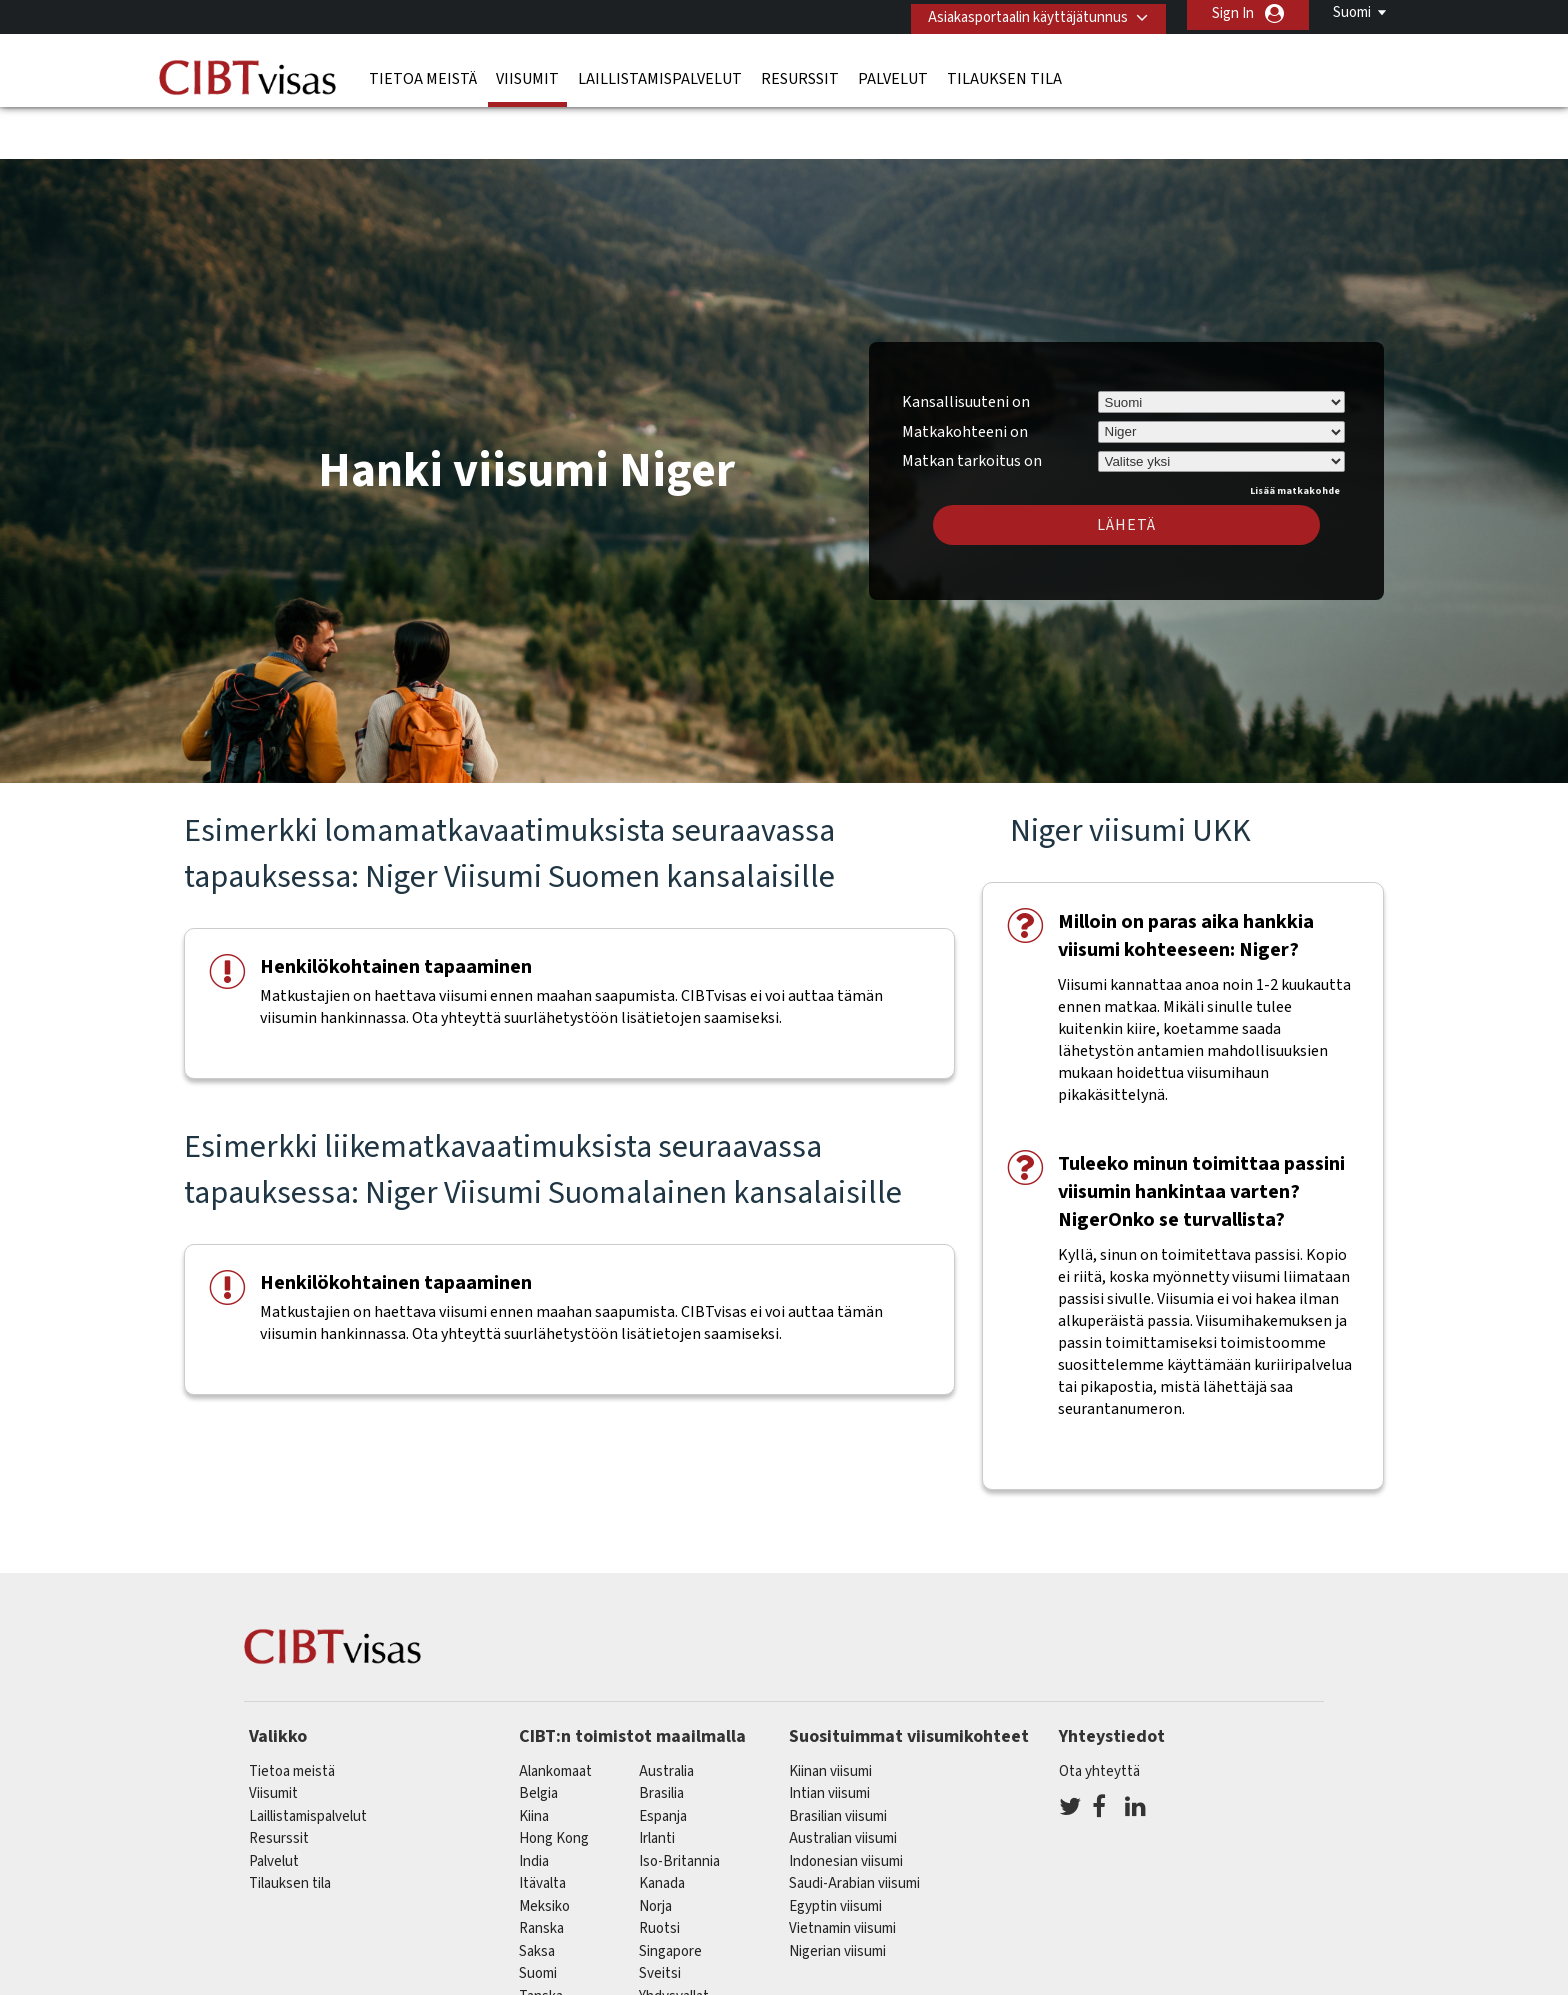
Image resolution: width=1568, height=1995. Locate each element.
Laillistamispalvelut (660, 75)
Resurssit (800, 75)
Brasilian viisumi (838, 1757)
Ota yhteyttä (1099, 1712)
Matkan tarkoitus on (972, 400)
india (534, 1802)
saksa (537, 1892)
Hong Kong (554, 1780)
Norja (655, 1847)
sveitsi (660, 1915)
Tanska (541, 1937)
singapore (670, 1892)
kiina (534, 1757)
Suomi (1352, 12)
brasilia (661, 1735)
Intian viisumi (829, 1735)
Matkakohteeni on (965, 373)
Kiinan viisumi (830, 1712)
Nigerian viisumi (837, 1892)
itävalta (542, 1825)
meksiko (544, 1847)
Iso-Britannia (679, 1802)
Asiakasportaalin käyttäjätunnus (1021, 13)
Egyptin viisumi (835, 1847)
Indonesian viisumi (846, 1802)
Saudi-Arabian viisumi (854, 1825)
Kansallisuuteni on (966, 343)
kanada (662, 1825)
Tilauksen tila (1004, 75)
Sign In (1233, 13)
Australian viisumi (843, 1780)
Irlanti (657, 1780)
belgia (538, 1735)
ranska (541, 1870)
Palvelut (893, 75)
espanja (663, 1757)
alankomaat (555, 1712)
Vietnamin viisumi (842, 1870)
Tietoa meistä (423, 75)
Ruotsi (659, 1870)
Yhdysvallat (674, 1937)
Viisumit (527, 75)
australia (666, 1712)
